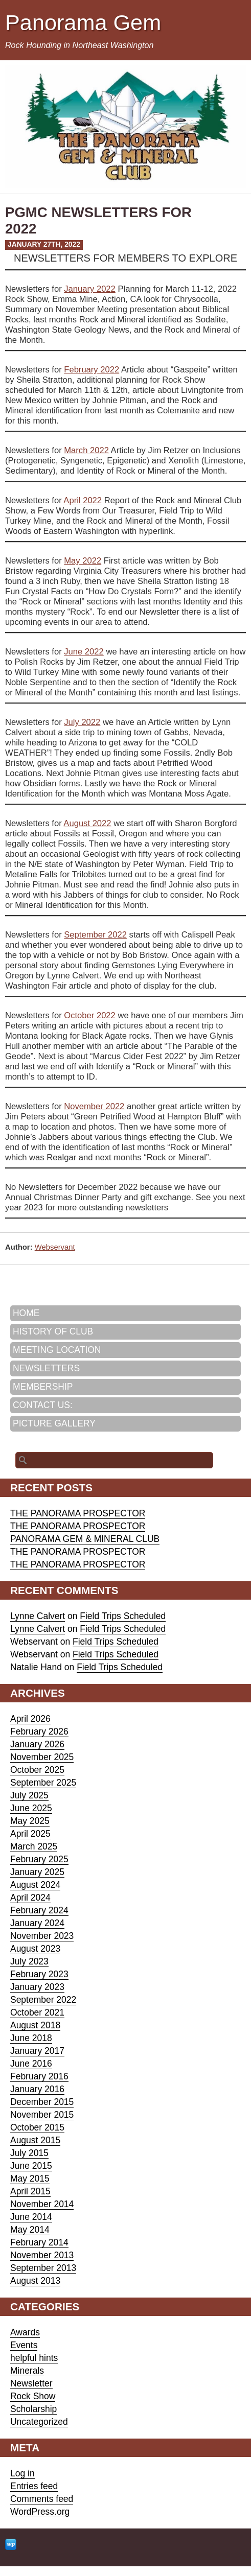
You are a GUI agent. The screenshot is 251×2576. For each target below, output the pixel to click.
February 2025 (39, 1859)
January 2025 (37, 1872)
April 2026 (30, 1719)
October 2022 (90, 1015)
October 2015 (37, 2127)
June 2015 (31, 2166)
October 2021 (37, 2012)
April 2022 (82, 500)
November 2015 (42, 2115)
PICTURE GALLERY (54, 1423)
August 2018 (35, 2025)
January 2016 (37, 2089)
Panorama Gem (83, 22)
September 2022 (95, 935)
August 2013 (35, 2281)
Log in (22, 2473)
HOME (26, 1313)
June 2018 (31, 2038)
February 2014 (39, 2242)
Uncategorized (39, 2422)
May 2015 (30, 2178)
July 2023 (29, 1961)
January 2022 (90, 289)
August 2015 (35, 2140)
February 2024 (39, 1910)
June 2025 (31, 1808)
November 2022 (94, 1106)
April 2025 (30, 1834)
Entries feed (34, 2486)
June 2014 (31, 2217)
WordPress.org (40, 2512)
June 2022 (84, 652)
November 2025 (42, 1757)
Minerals (27, 2371)
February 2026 (39, 1731)
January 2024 (37, 1923)
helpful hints (34, 2358)
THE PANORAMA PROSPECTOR (77, 1513)
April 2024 (30, 1897)
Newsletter (31, 2383)
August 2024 (35, 1885)
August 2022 (87, 823)
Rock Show (32, 2396)
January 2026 (37, 1744)
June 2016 (31, 2063)
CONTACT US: (43, 1405)
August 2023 (35, 1948)
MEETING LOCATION (57, 1350)
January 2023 (37, 1987)
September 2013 (43, 2268)
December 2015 (42, 2102)
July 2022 (82, 722)
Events (23, 2345)
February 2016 (39, 2076)
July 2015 (29, 2153)
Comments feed (41, 2499)
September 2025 (43, 1782)
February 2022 (91, 369)
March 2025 (33, 1846)
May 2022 (82, 561)
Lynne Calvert (37, 1616)
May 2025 (30, 1821)
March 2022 (86, 450)
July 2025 (29, 1795)
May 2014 (30, 2229)
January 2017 (37, 2051)
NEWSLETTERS (46, 1368)
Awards (25, 2332)
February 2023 (39, 1974)
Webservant (55, 1247)
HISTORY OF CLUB (53, 1331)
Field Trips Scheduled (123, 1616)
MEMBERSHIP (43, 1386)
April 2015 (30, 2191)
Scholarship (33, 2409)
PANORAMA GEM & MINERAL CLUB (84, 1539)
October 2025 (37, 1770)
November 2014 (42, 2204)
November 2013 (42, 2255)
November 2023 (42, 1936)
